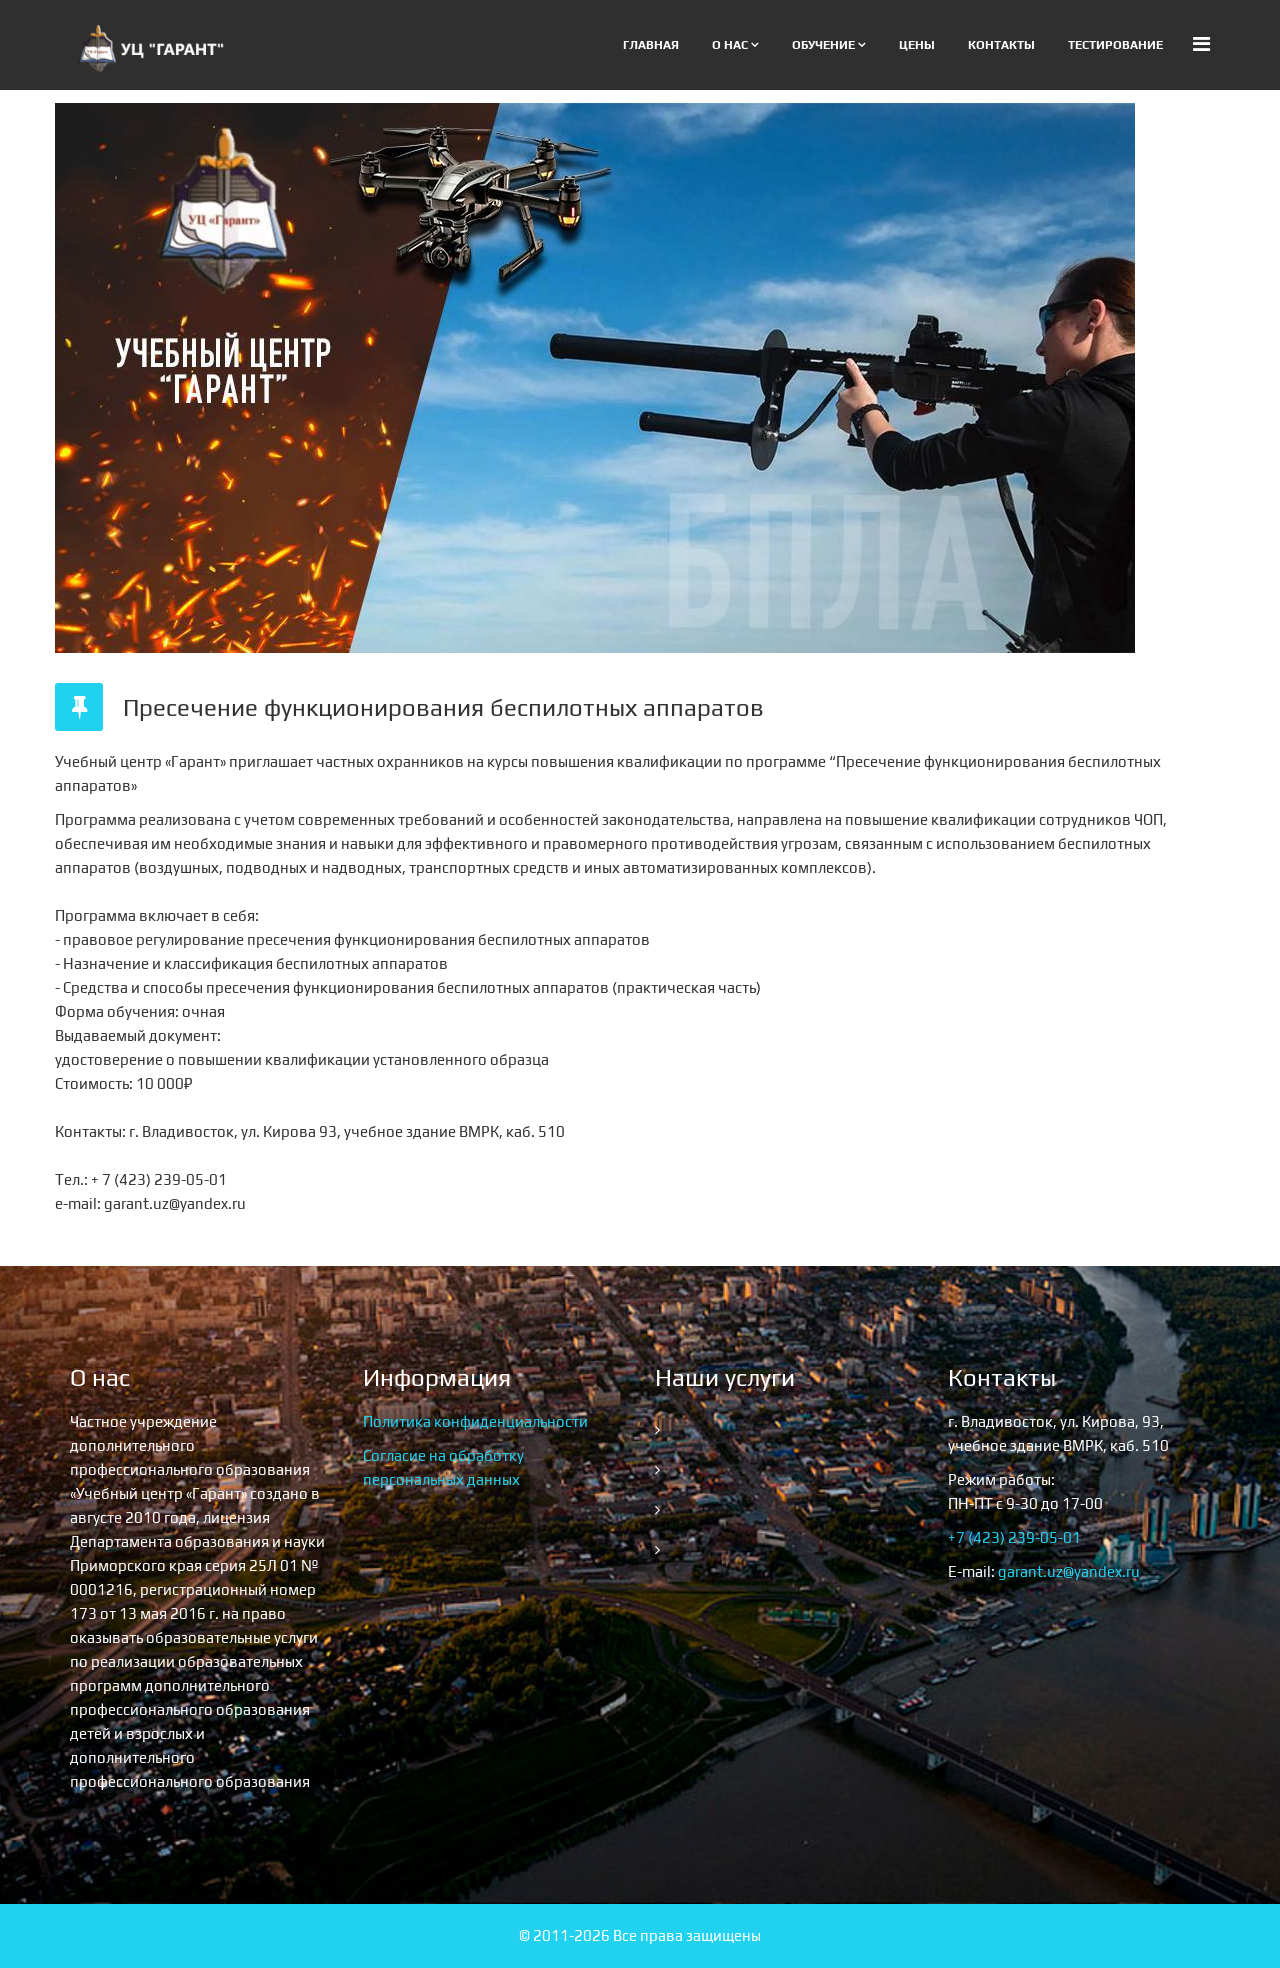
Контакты (1001, 45)
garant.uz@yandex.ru (1069, 1571)
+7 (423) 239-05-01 (1014, 1537)
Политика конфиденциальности (475, 1421)
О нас (730, 45)
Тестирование (1115, 45)
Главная (651, 45)
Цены (917, 45)
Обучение (823, 45)
